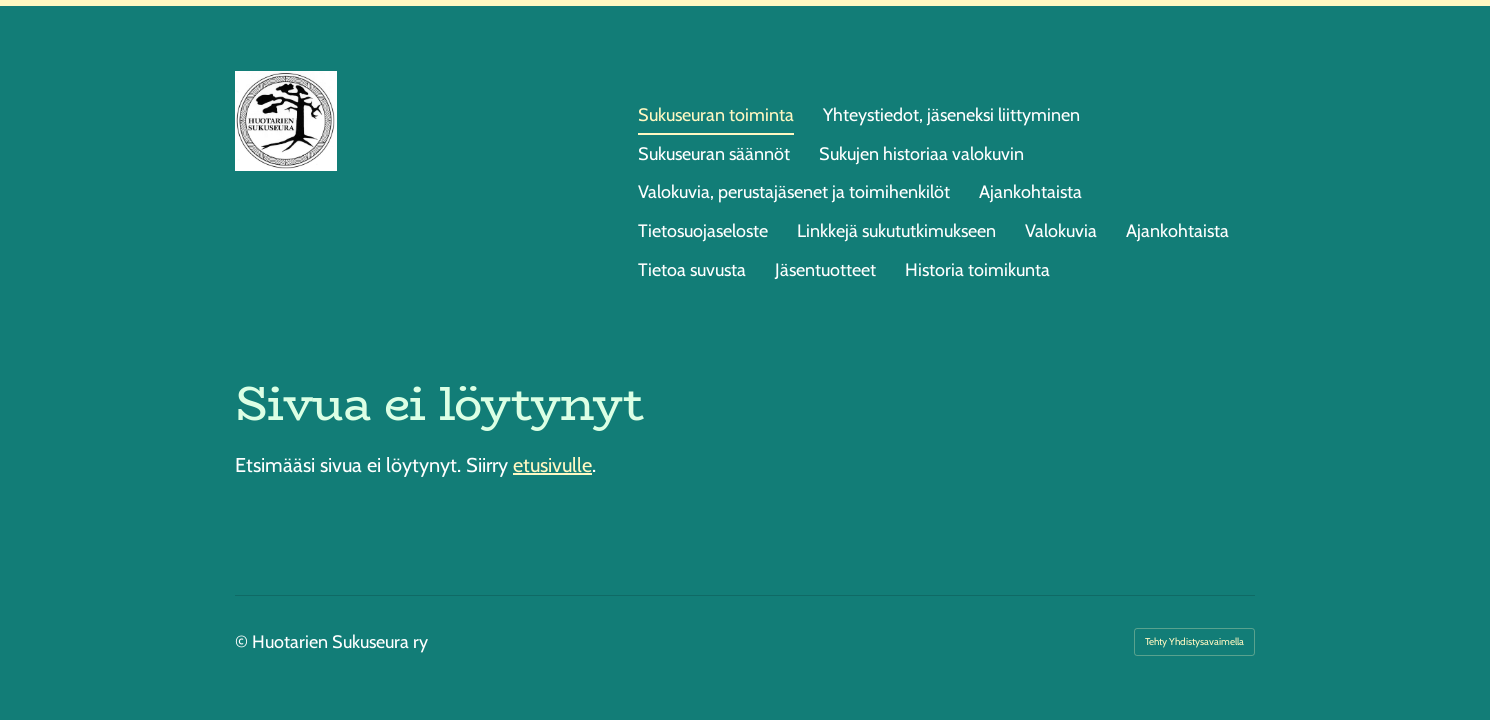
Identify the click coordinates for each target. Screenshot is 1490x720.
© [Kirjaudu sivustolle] (243, 642)
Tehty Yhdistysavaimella (1194, 641)
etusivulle (552, 465)
